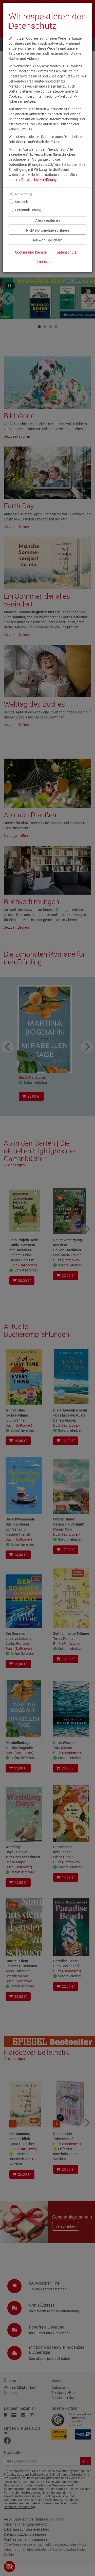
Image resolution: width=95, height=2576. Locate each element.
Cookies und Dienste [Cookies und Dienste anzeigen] (31, 252)
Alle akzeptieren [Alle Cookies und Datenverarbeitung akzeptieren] (47, 220)
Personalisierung (28, 210)
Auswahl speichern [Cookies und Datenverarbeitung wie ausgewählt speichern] (47, 240)
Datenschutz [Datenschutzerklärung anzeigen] (66, 252)
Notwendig (23, 194)
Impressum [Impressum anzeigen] (45, 262)
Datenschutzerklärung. (39, 180)
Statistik (21, 202)
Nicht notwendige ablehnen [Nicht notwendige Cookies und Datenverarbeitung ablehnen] (47, 230)
